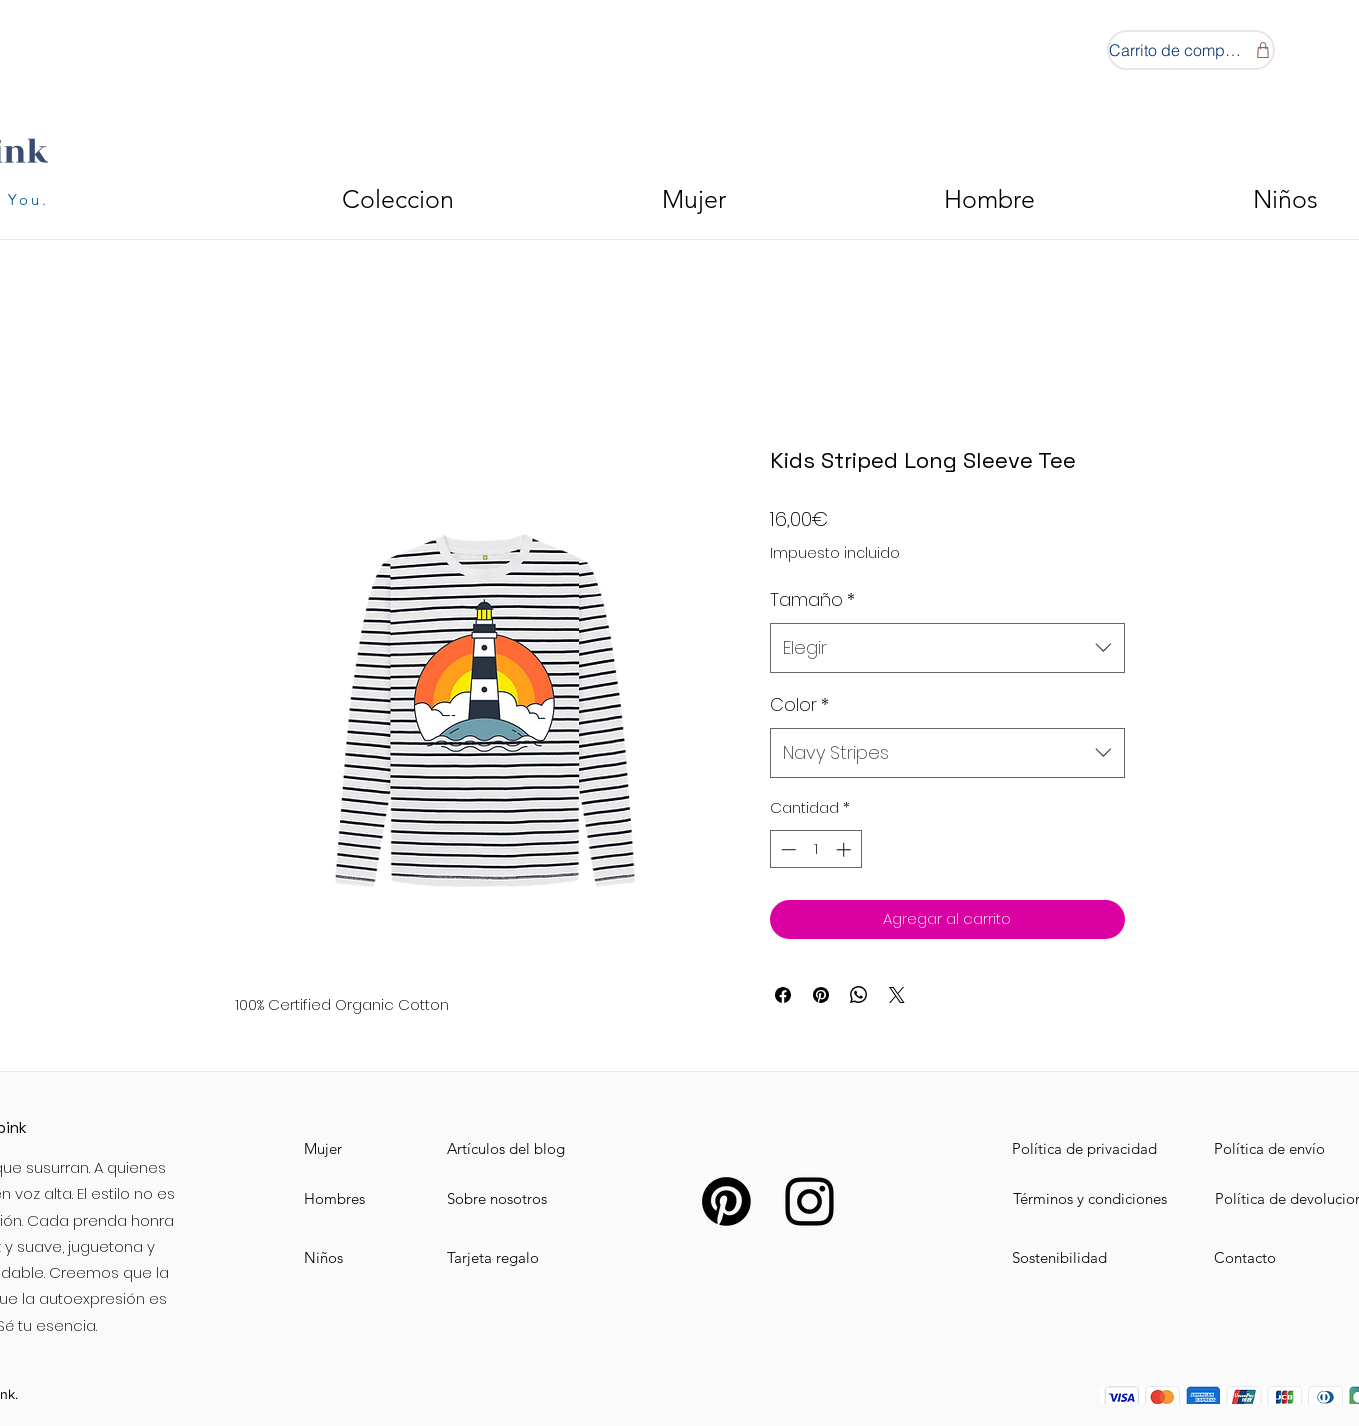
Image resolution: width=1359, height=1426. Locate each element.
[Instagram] (809, 1201)
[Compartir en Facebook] (783, 995)
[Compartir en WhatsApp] (859, 995)
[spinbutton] (815, 849)
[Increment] (845, 849)
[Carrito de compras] (1191, 50)
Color (799, 704)
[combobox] (947, 648)
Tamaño (812, 599)
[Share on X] (897, 995)
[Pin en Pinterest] (821, 995)
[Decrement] (786, 849)
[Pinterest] (726, 1201)
